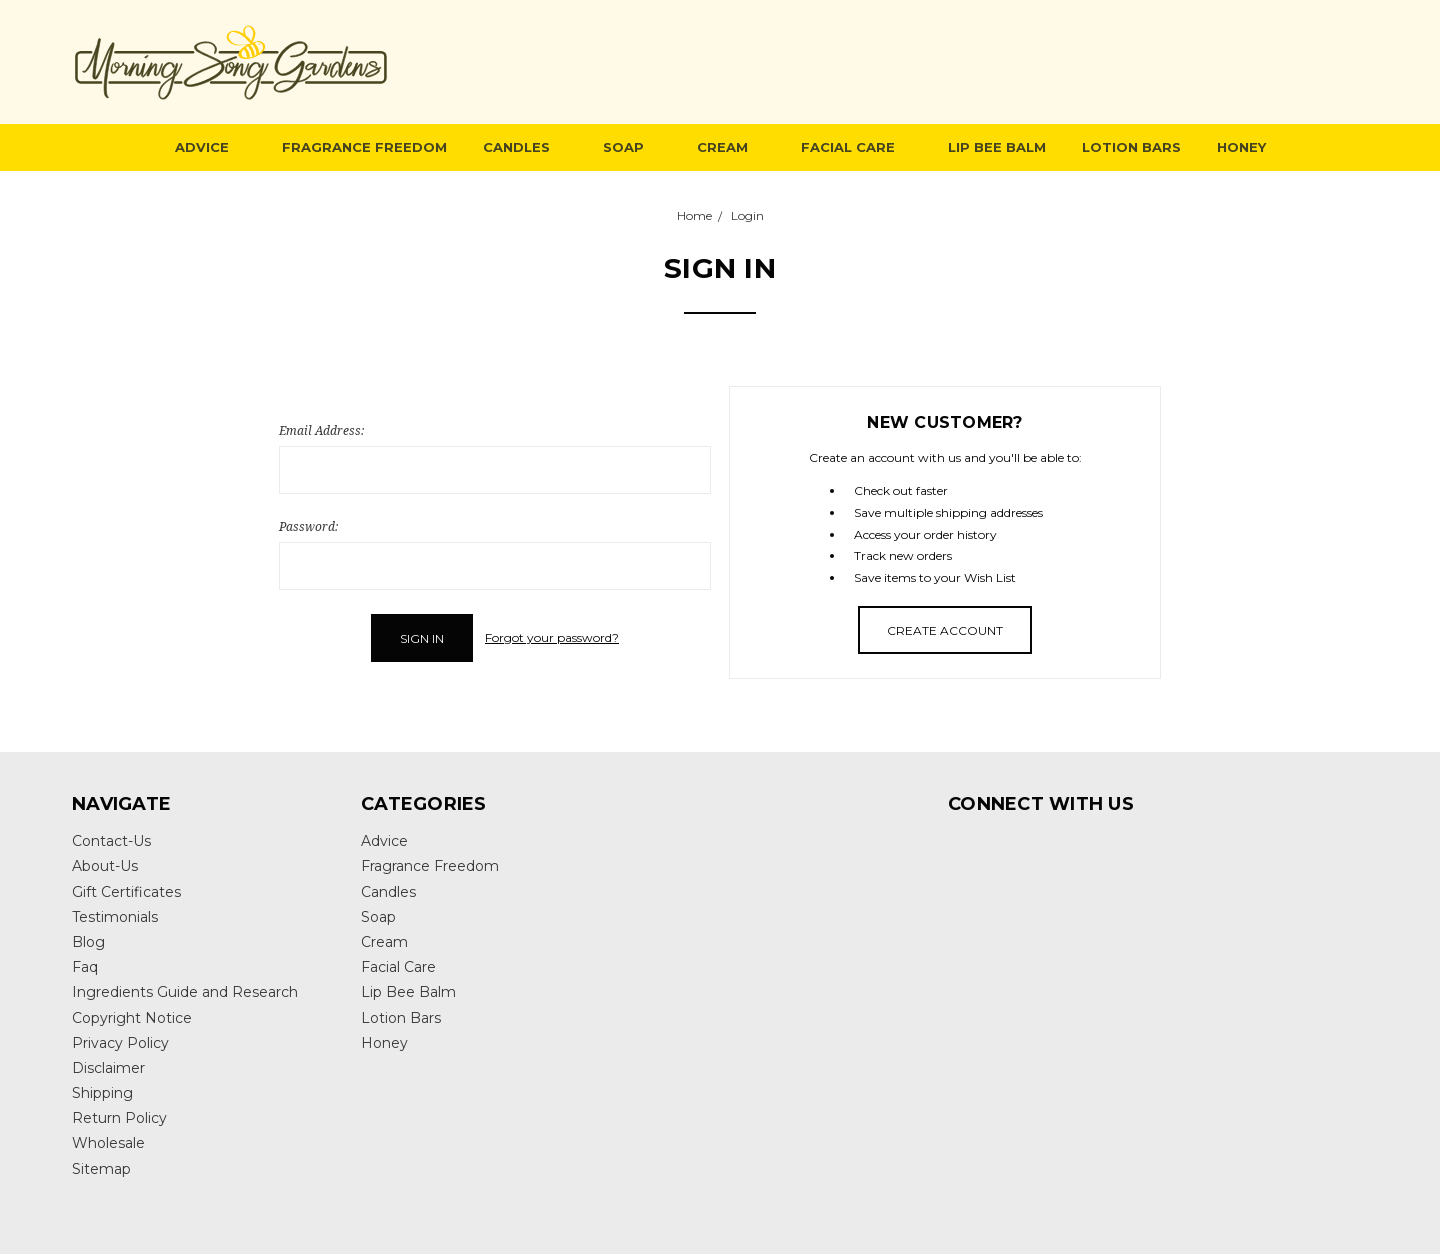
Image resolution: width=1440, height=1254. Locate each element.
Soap (632, 147)
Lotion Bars (1131, 147)
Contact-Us (111, 841)
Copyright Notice (132, 1018)
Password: (308, 526)
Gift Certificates (126, 892)
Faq (85, 967)
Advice (210, 147)
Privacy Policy (120, 1043)
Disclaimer (108, 1068)
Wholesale (108, 1143)
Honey (1241, 147)
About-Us (105, 866)
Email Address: (321, 430)
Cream (731, 147)
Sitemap (101, 1169)
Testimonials (115, 917)
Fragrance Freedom (364, 147)
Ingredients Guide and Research (185, 992)
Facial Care (856, 147)
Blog (88, 942)
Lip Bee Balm (997, 147)
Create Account (945, 630)
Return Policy (119, 1118)
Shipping (102, 1093)
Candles (525, 147)
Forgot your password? (552, 637)
